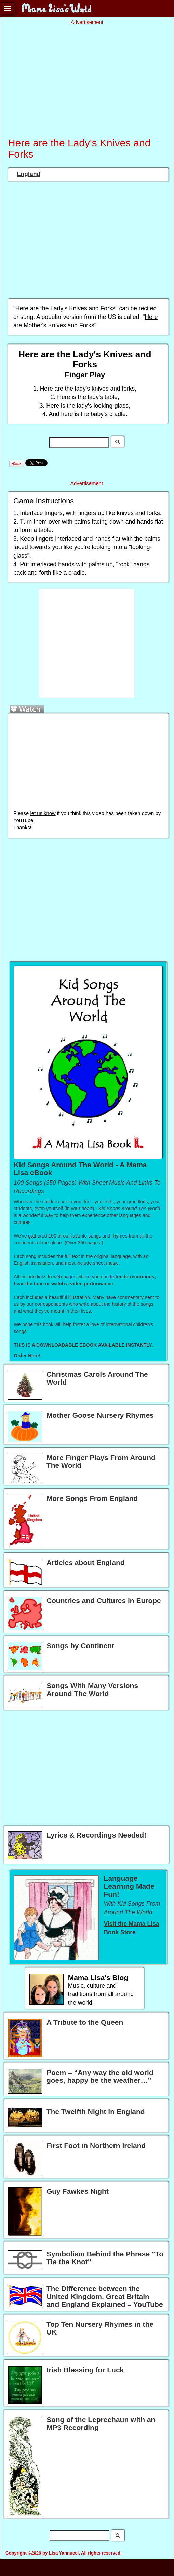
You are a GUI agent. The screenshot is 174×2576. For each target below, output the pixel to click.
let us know (42, 813)
